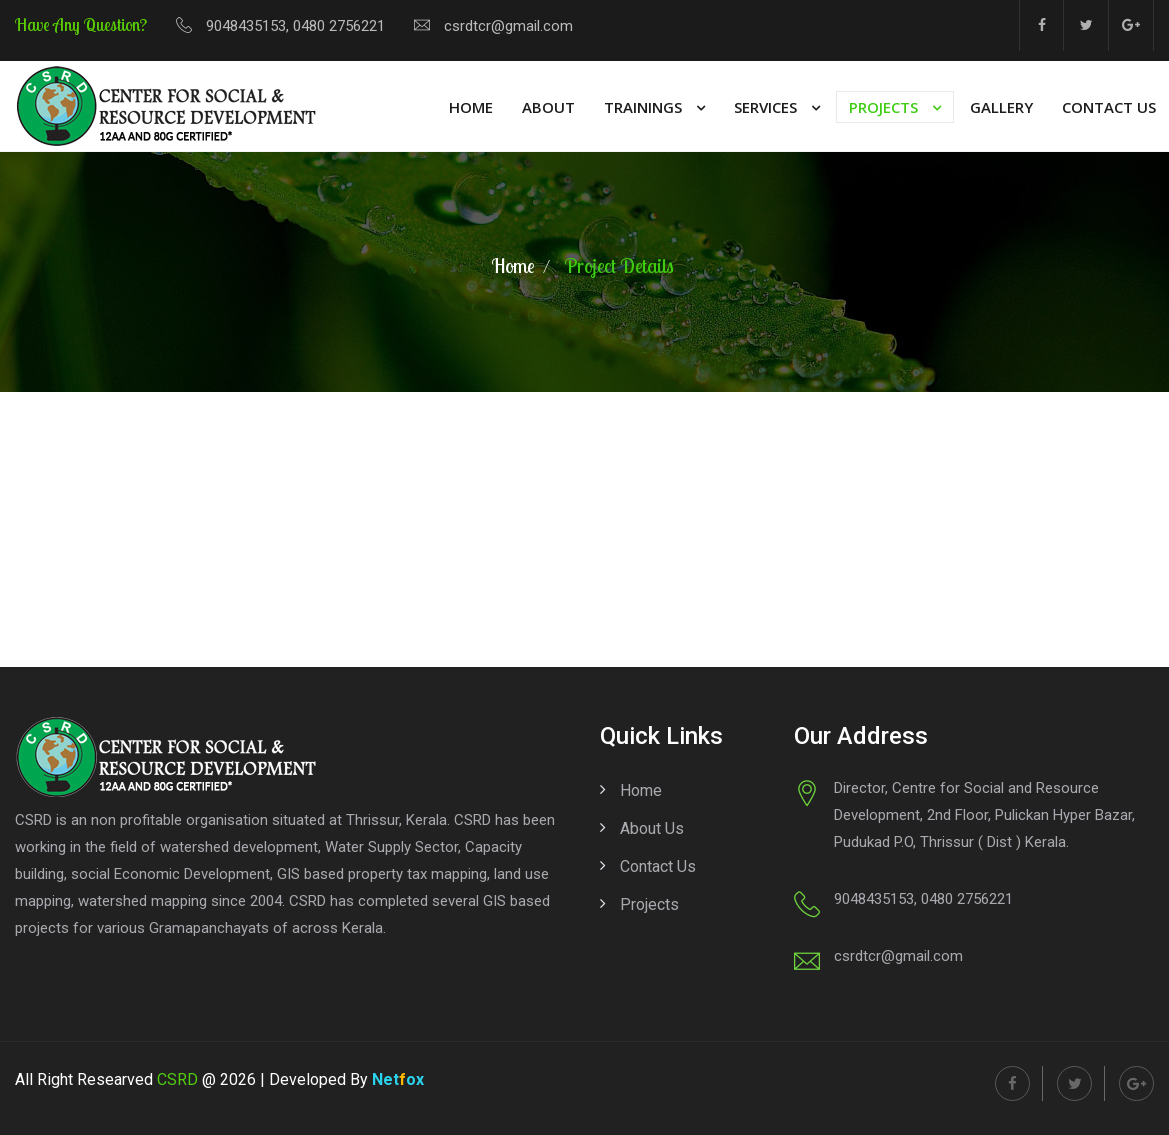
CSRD (177, 1079)
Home (471, 107)
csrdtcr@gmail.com (508, 26)
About (548, 107)
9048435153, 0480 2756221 (295, 26)
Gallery (1001, 107)
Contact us (658, 866)
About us (652, 828)
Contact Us (1109, 107)
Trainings (643, 107)
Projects (883, 107)
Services (765, 107)
